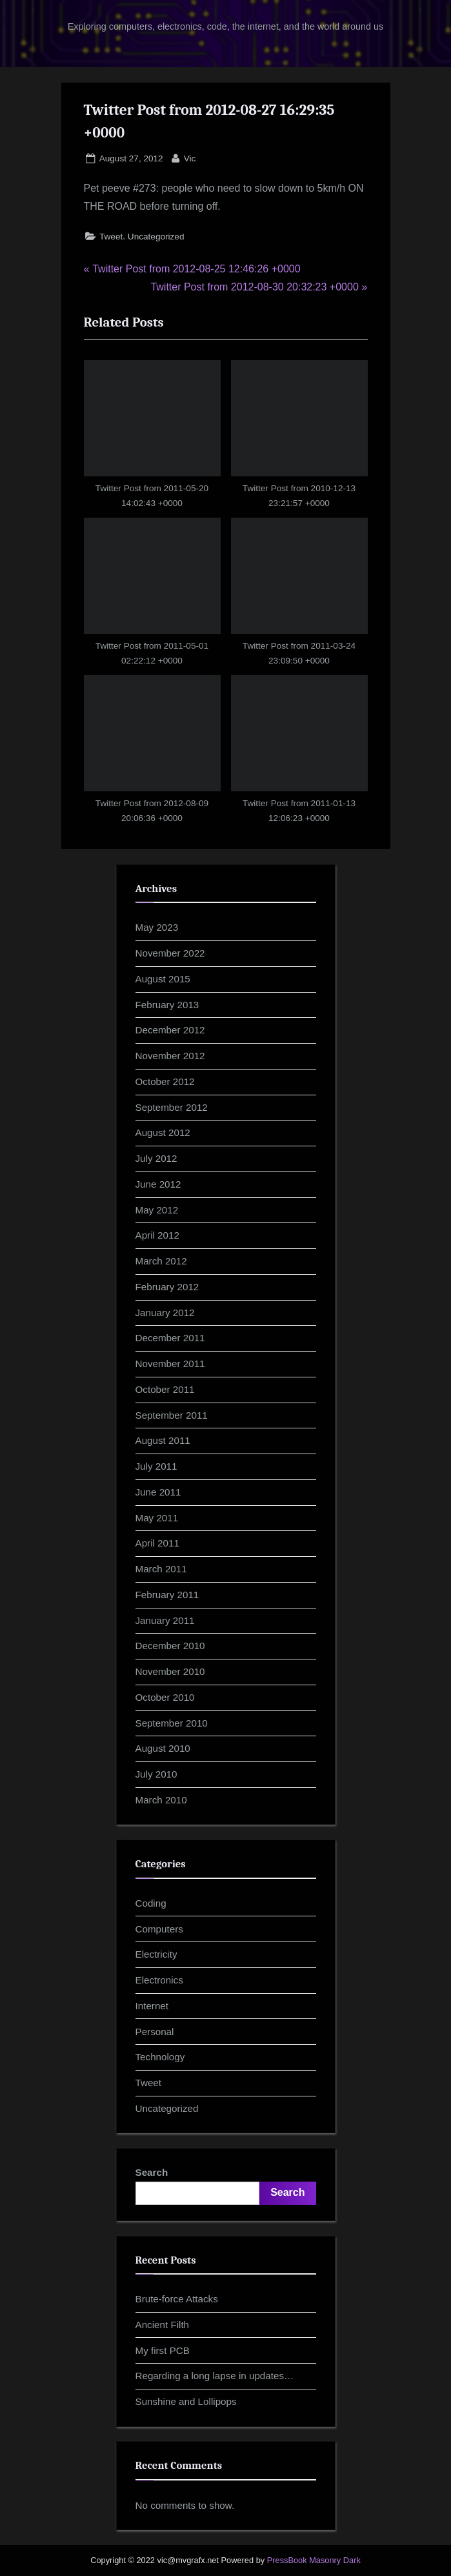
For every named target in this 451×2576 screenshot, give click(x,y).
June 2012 (158, 1184)
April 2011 (157, 1542)
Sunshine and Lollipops (186, 2401)
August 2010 (162, 1748)
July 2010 (156, 1774)
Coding (150, 1903)
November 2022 (170, 953)
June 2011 (158, 1491)
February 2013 (167, 1004)
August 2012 (162, 1132)
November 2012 (170, 1055)
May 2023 (157, 927)
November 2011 (170, 1363)
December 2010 (170, 1645)
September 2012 (171, 1107)
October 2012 (165, 1081)
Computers (159, 1928)
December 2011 (170, 1337)
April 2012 (157, 1235)
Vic (190, 157)
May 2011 (157, 1517)
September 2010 (171, 1723)
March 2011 (161, 1568)
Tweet (111, 236)
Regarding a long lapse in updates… (214, 2375)
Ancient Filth (162, 2324)
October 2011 (165, 1389)
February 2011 (167, 1594)
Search (151, 2172)
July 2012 (156, 1158)
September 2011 (171, 1415)
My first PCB (162, 2350)
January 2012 (165, 1312)
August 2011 (162, 1440)
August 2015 (162, 978)
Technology (160, 2056)
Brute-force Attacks (176, 2298)
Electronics (159, 1979)
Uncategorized (156, 236)
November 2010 (170, 1671)
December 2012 (170, 1029)
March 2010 (161, 1799)
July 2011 (156, 1466)
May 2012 (157, 1209)
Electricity (156, 1954)
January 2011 (165, 1620)
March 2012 (161, 1260)
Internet (152, 2005)
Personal (154, 2031)
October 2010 (165, 1697)
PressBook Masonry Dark (314, 2560)
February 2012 (167, 1286)
